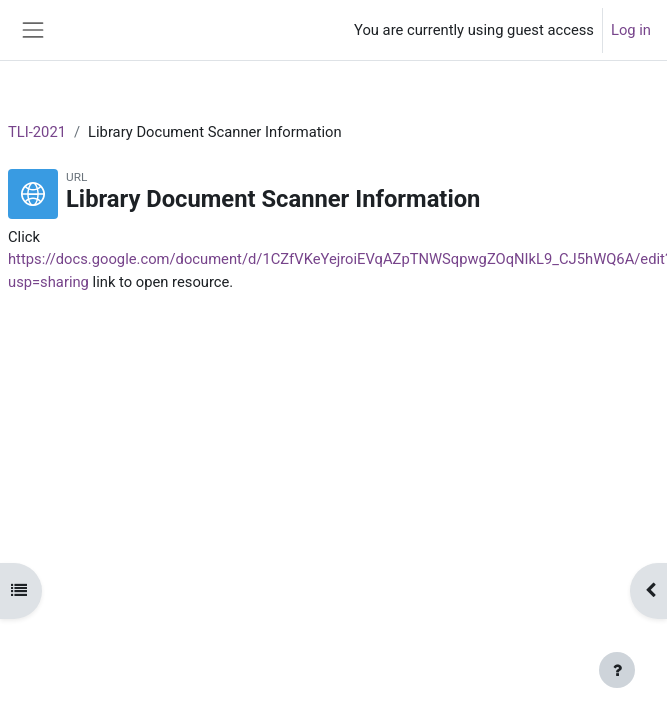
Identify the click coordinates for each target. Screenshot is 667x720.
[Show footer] (617, 670)
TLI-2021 (37, 132)
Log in (631, 30)
